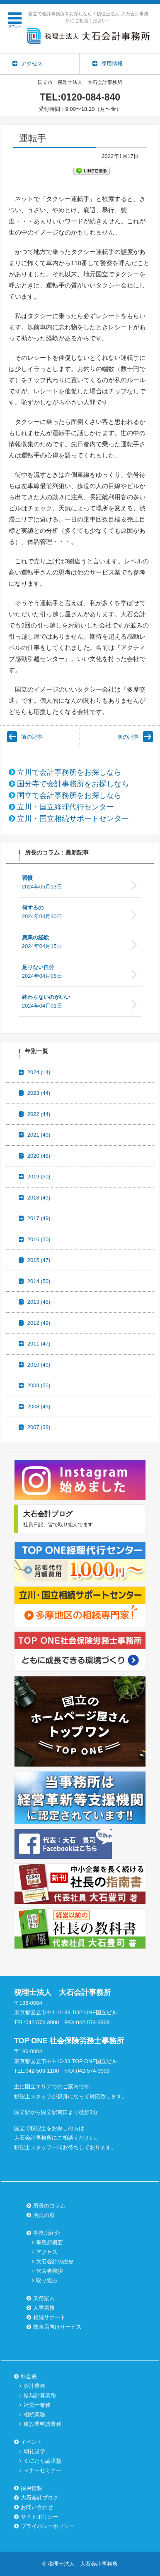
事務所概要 (49, 2242)
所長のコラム (49, 2206)
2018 (39, 1198)
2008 (39, 1406)
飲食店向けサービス (57, 2327)
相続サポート (49, 2317)
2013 (39, 1302)
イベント (31, 2442)
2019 (39, 1176)
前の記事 (32, 737)
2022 (39, 1114)
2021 (39, 1135)
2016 (39, 1239)
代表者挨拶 (49, 2271)
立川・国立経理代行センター (65, 807)
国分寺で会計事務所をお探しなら (73, 784)
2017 (39, 1218)
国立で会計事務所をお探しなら (69, 795)
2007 (39, 1427)
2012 (39, 1323)
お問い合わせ (37, 2507)
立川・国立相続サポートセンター (73, 818)
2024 (39, 1072)
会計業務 (34, 2386)
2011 (39, 1344)
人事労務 (44, 2308)
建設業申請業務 (42, 2424)
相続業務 (34, 2414)
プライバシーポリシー (48, 2526)
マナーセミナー (42, 2470)
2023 (39, 1093)
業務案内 (44, 2298)
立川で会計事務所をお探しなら (69, 772)
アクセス (47, 2252)
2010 (39, 1365)
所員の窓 (44, 2215)
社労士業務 (37, 2405)
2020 (39, 1156)
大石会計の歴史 (55, 2261)
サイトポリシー (39, 2517)
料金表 (29, 2376)
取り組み (47, 2280)
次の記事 (128, 737)
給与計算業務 (40, 2395)
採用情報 (31, 2488)
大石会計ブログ (39, 2498)
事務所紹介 (46, 2233)
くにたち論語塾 (42, 2461)
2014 (39, 1281)
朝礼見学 (34, 2451)
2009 (39, 1385)
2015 (39, 1260)
